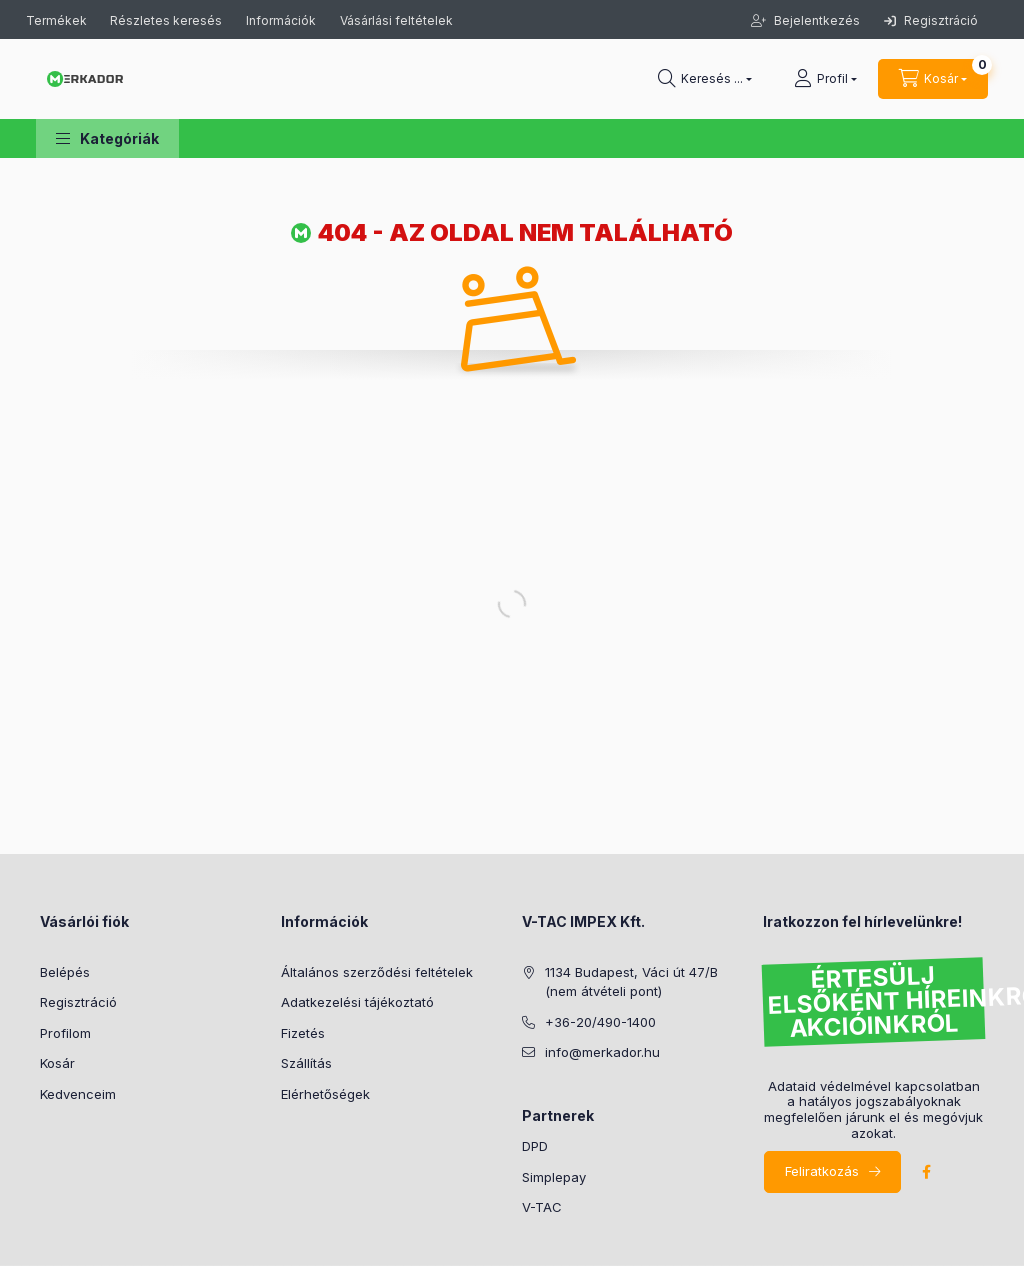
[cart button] (933, 79)
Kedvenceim (78, 1094)
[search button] (705, 79)
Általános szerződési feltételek (377, 972)
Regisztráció (931, 20)
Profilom (65, 1033)
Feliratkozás (822, 1171)
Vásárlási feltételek (396, 20)
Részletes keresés (166, 20)
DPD (535, 1146)
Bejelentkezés (815, 20)
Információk (281, 20)
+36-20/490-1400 (600, 1022)
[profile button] (825, 79)
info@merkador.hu (602, 1052)
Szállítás (306, 1063)
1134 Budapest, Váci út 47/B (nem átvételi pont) (631, 982)
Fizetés (303, 1033)
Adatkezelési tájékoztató (357, 1002)
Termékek (58, 20)
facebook (926, 1172)
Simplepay (554, 1177)
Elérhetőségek (325, 1094)
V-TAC (542, 1207)
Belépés (65, 972)
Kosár (57, 1063)
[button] (107, 138)
